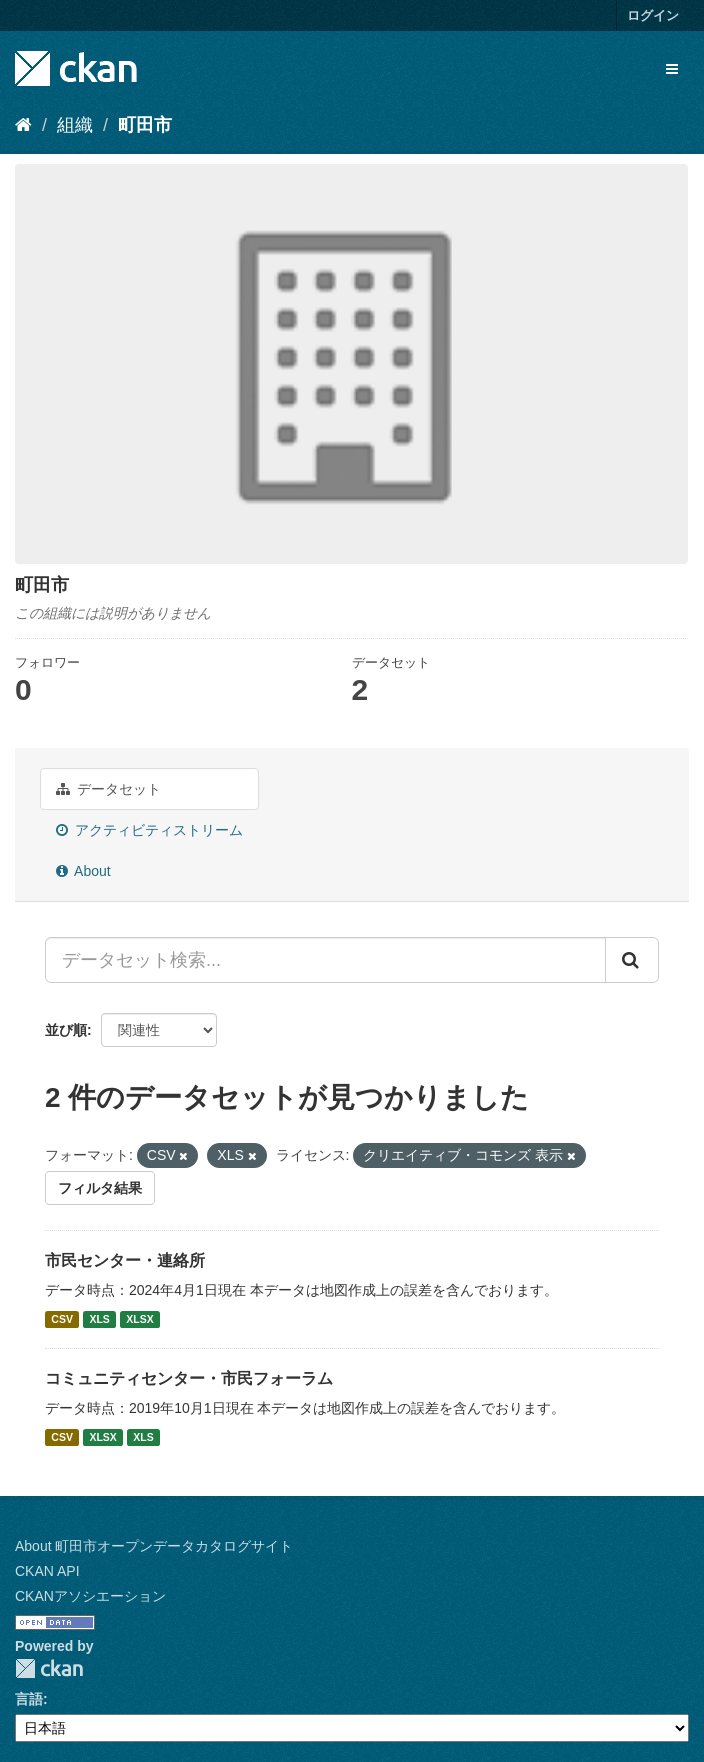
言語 (29, 1699)
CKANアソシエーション (90, 1596)
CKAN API (47, 1571)
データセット (108, 789)
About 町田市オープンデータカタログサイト (154, 1546)
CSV (62, 1319)
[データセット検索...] (325, 960)
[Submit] (632, 960)
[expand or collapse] (672, 69)
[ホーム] (23, 125)
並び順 (66, 1030)
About (83, 871)
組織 (75, 125)
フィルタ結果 (100, 1188)
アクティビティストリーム (149, 830)
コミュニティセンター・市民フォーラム (189, 1378)
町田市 (145, 125)
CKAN (49, 1668)
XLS (99, 1319)
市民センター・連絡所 (125, 1260)
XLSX (139, 1319)
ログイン (653, 15)
